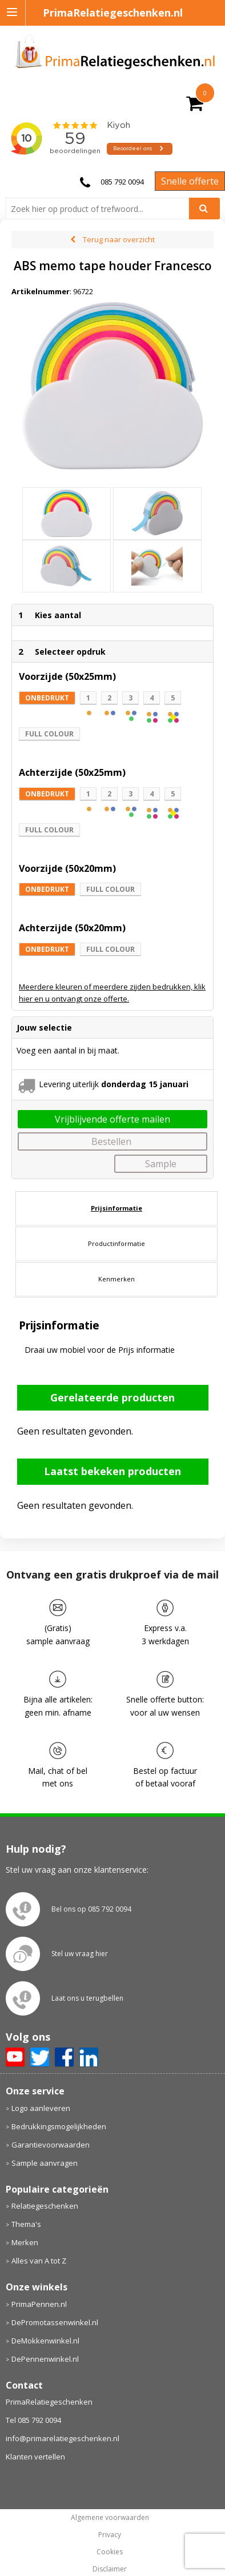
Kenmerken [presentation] (116, 1256)
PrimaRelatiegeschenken (49, 2380)
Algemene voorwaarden (110, 2496)
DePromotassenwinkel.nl (54, 2300)
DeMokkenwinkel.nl (45, 2318)
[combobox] (102, 208)
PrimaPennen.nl (39, 2282)
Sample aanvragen (44, 2141)
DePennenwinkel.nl (45, 2336)
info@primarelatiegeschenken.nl (62, 2416)
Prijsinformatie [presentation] (116, 1185)
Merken (24, 2221)
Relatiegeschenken (44, 2184)
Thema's (26, 2202)
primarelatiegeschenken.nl (109, 2564)
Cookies (110, 2530)
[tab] (116, 1186)
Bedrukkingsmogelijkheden (58, 2104)
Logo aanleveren (40, 2086)
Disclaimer (110, 2547)
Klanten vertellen (35, 2435)
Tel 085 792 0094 (33, 2398)
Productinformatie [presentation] (116, 1221)
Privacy (109, 2513)
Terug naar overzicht (119, 239)
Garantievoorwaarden (50, 2122)
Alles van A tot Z (38, 2239)
